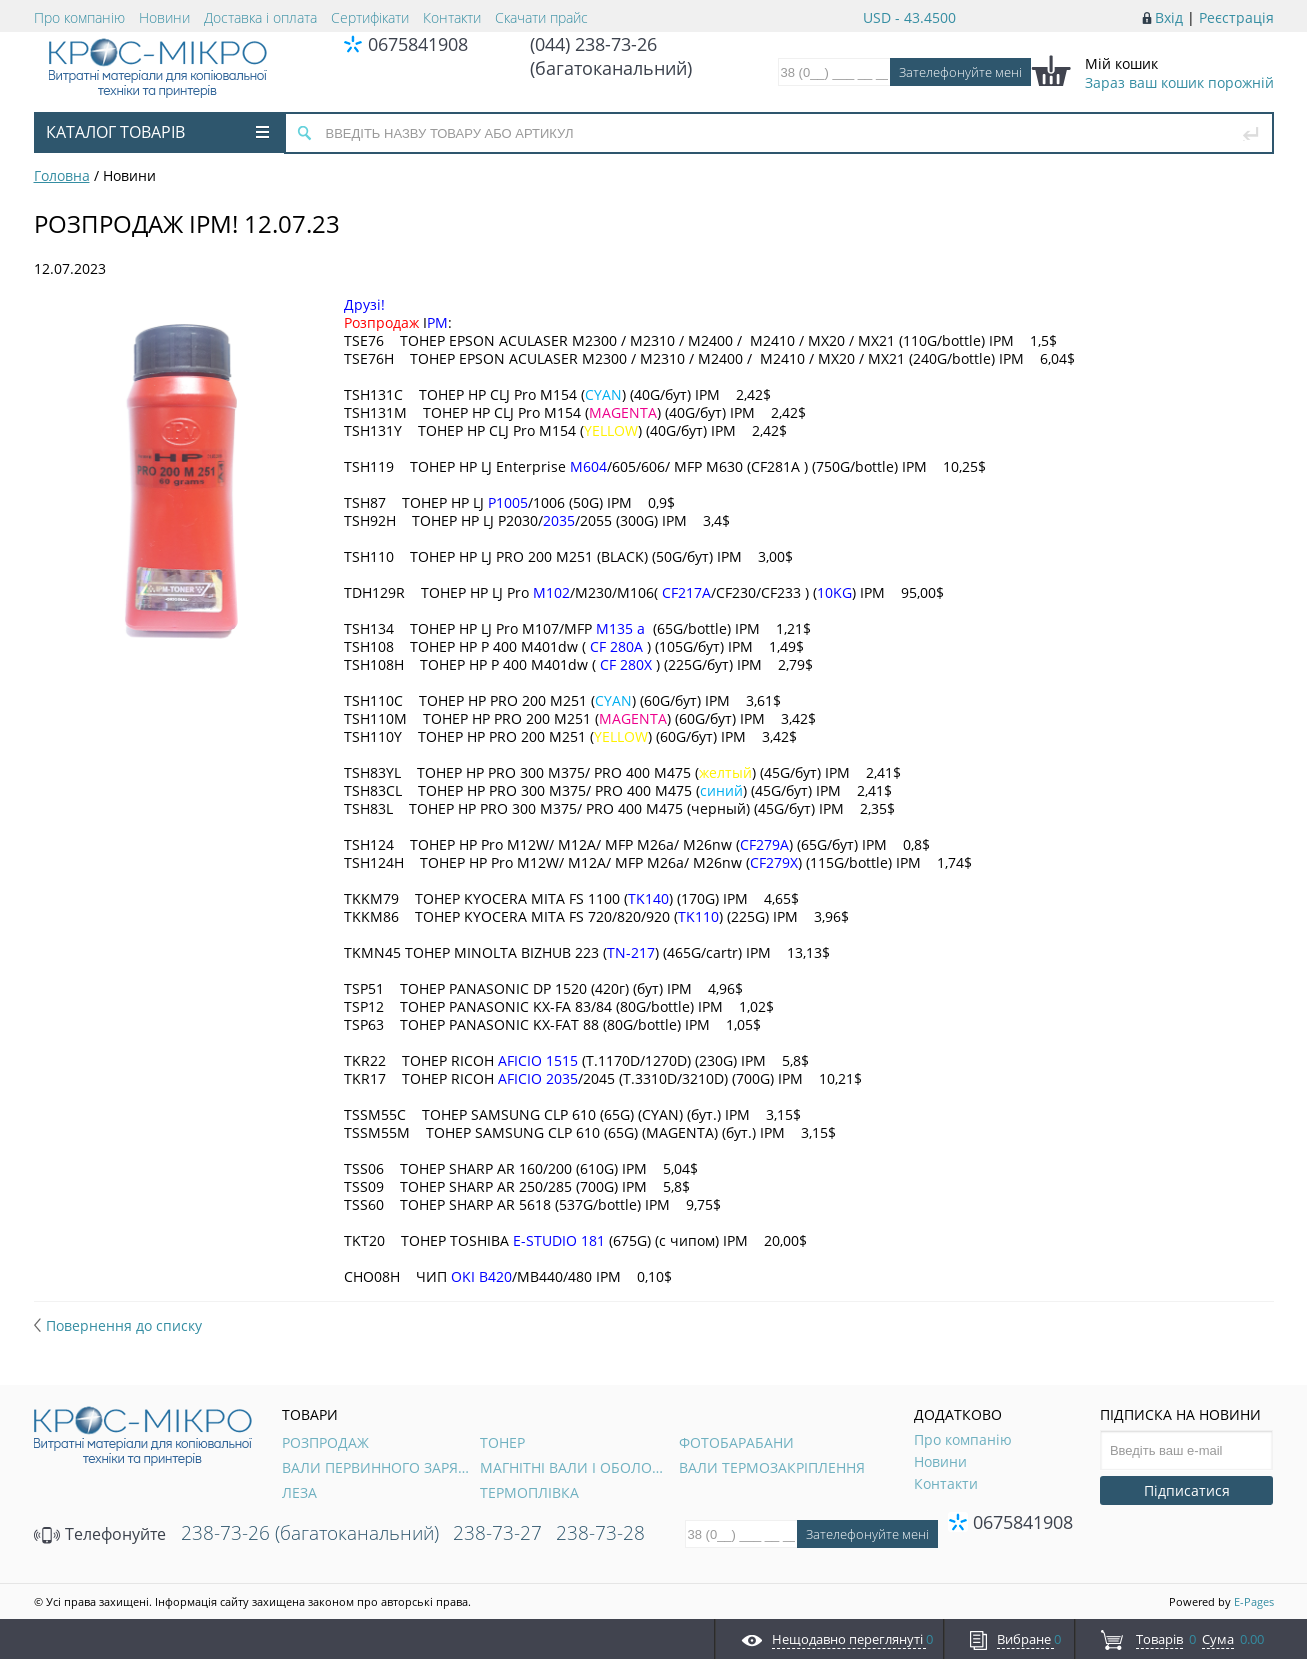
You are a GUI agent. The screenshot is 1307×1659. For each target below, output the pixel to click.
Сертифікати (370, 17)
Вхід (1169, 17)
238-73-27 (497, 1533)
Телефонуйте (100, 1534)
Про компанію (79, 17)
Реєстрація (1236, 17)
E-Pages (1254, 1601)
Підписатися (1187, 1490)
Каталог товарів (157, 132)
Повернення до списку (118, 1325)
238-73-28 (600, 1533)
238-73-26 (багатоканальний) (310, 1533)
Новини (164, 17)
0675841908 (418, 44)
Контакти (452, 17)
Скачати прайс (541, 17)
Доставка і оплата (260, 17)
